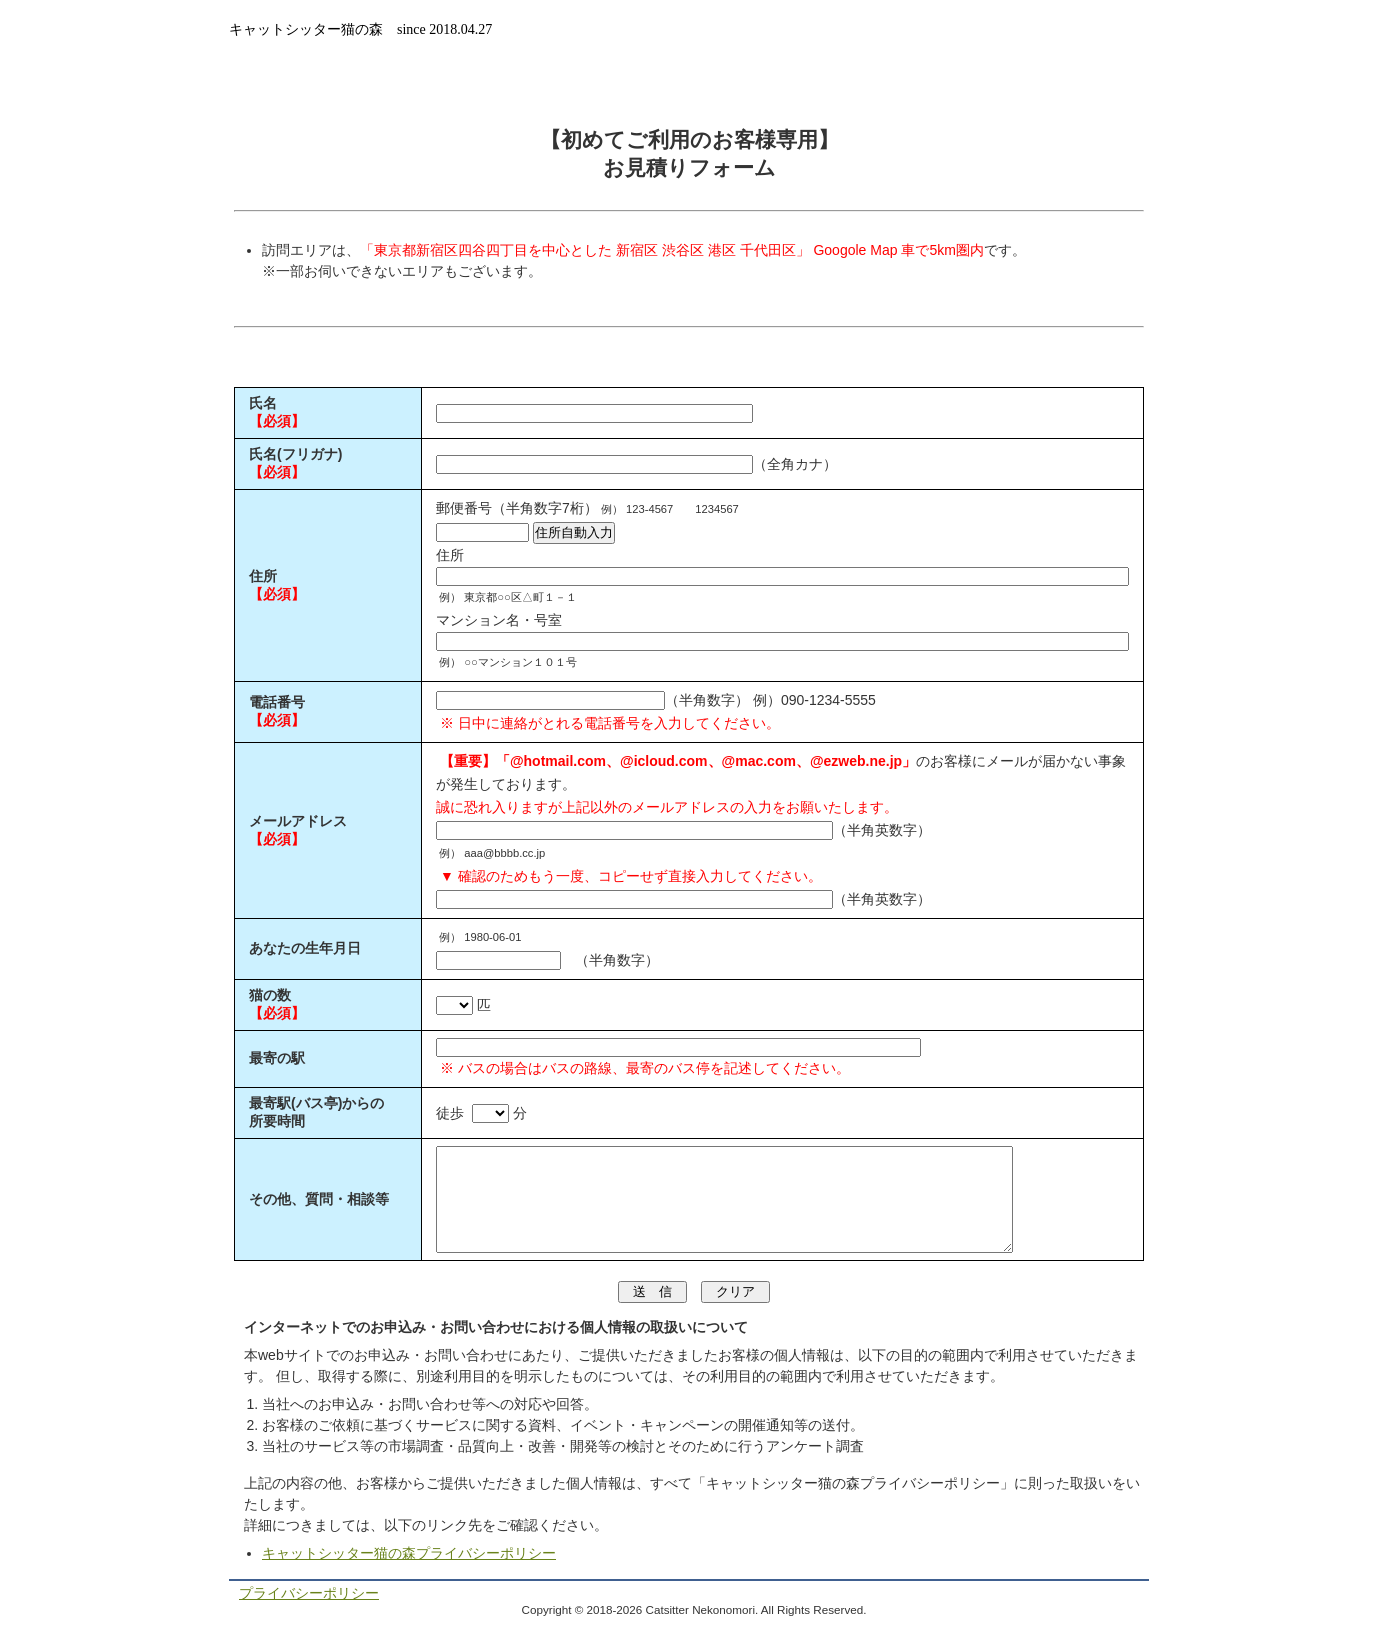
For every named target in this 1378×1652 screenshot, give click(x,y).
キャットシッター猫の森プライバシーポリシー (409, 1574)
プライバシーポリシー (309, 1614)
